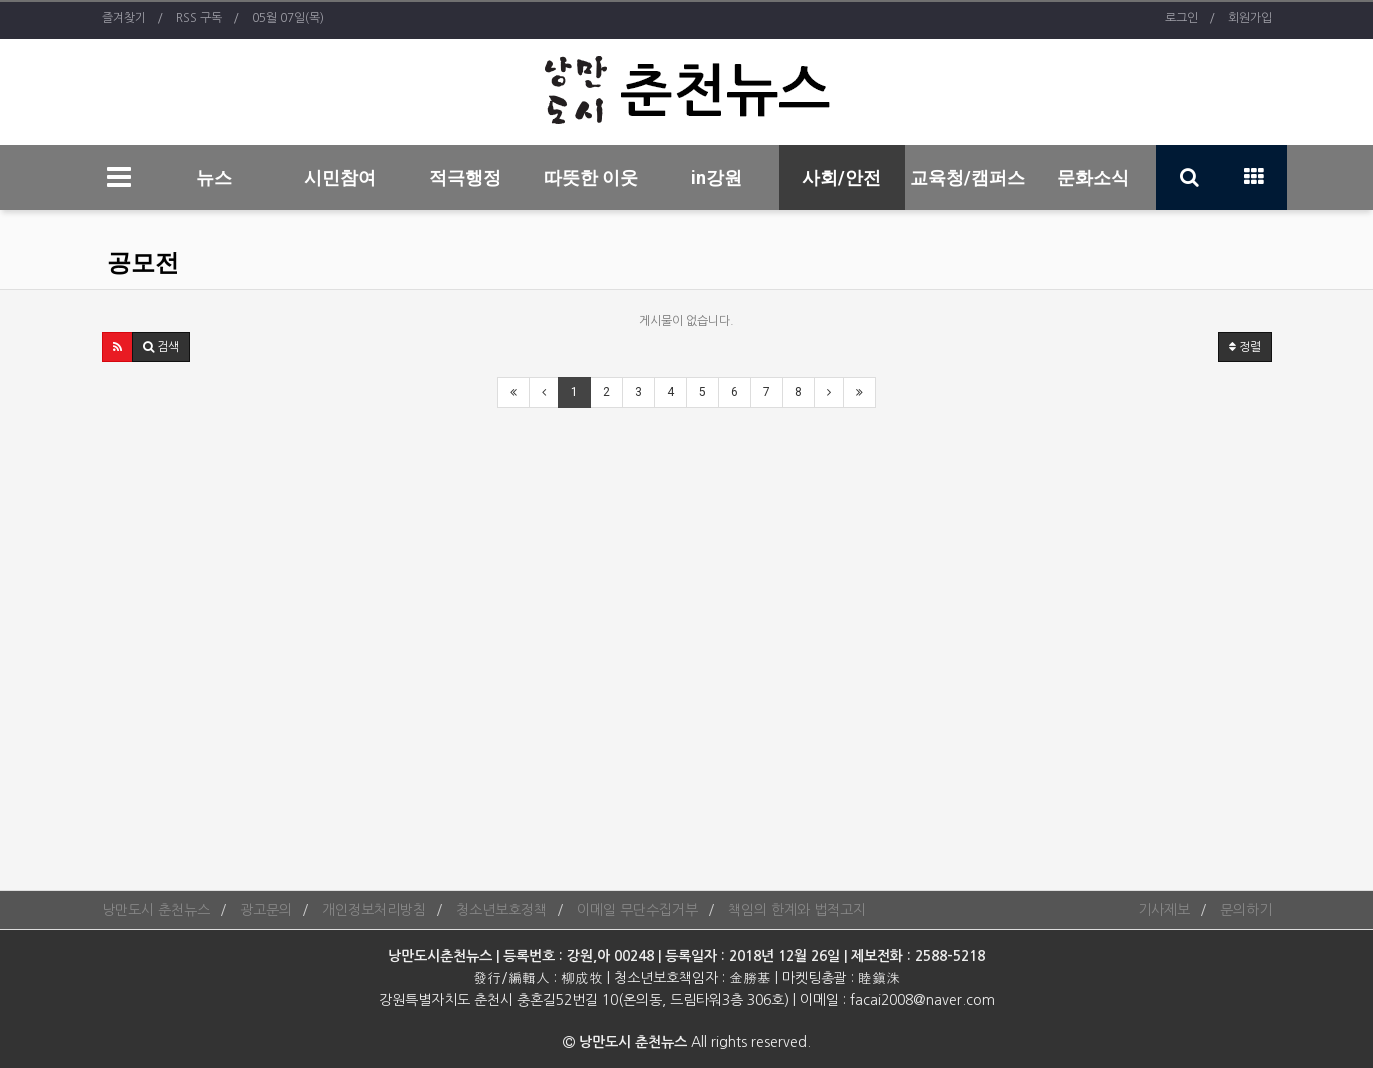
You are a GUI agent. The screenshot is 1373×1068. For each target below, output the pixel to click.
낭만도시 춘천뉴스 (156, 910)
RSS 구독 (199, 18)
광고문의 (266, 910)
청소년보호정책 (501, 910)
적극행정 (465, 177)
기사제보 (1164, 910)
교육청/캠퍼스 (967, 177)
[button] (117, 347)
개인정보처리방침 (374, 910)
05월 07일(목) (288, 18)
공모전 (143, 263)
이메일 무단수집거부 (637, 910)
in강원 (716, 177)
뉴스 (214, 177)
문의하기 (1246, 910)
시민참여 (340, 177)
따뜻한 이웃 (591, 177)
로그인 (1181, 18)
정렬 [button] (1245, 347)
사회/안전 (841, 177)
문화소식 (1093, 177)
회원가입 (1250, 18)
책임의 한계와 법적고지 (797, 910)
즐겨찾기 (124, 18)
